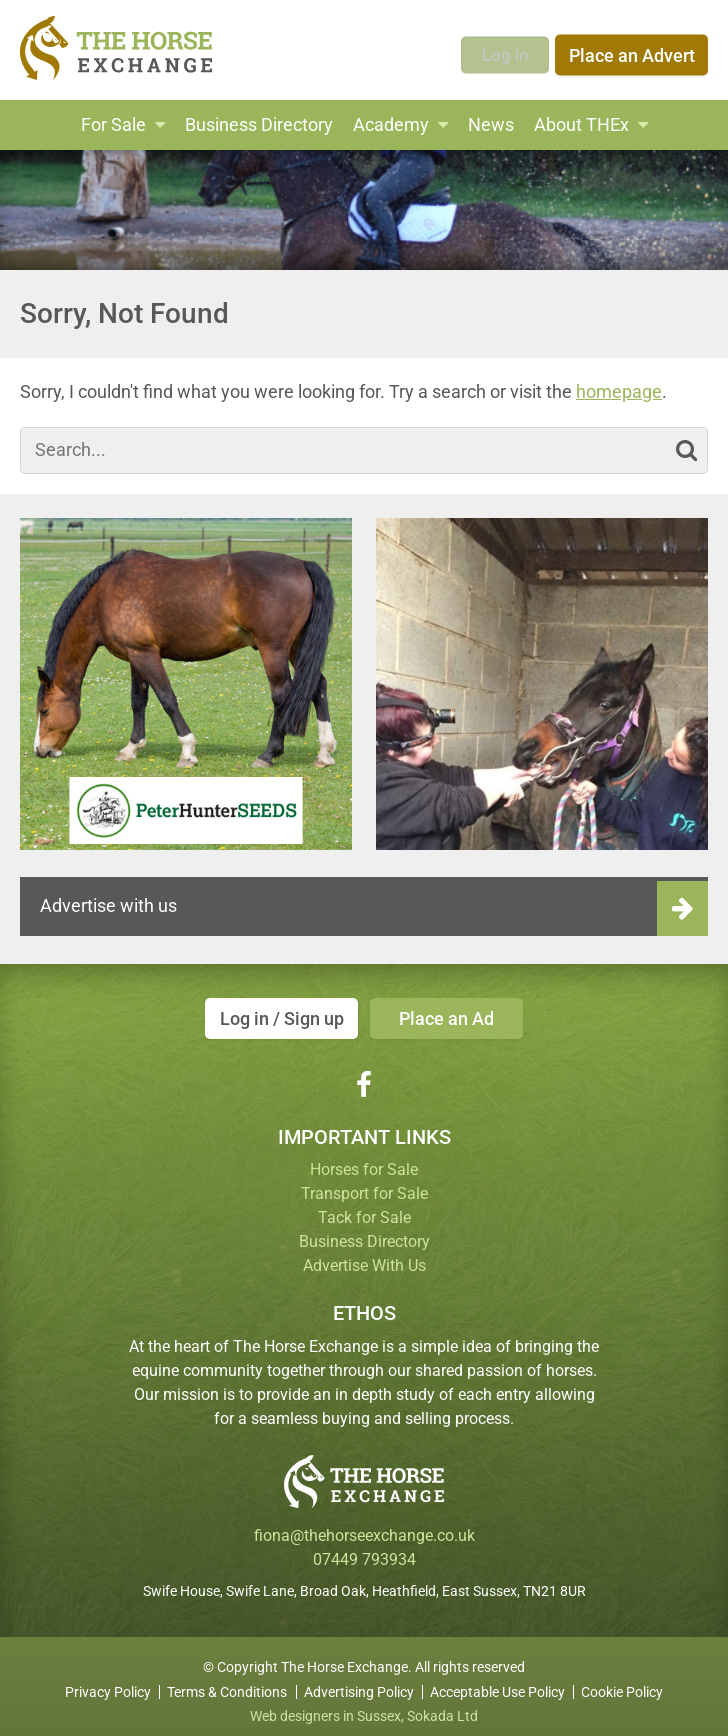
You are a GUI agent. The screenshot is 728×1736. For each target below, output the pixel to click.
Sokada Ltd (442, 1708)
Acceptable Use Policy (497, 1684)
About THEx (581, 124)
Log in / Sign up (277, 1018)
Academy (391, 124)
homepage (619, 391)
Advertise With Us (364, 1257)
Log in (504, 49)
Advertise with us (108, 905)
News (491, 124)
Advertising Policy (359, 1684)
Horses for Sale (364, 1161)
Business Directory (259, 124)
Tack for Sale (364, 1209)
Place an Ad (451, 1018)
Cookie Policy (622, 1684)
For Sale (113, 124)
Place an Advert (632, 49)
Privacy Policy (108, 1684)
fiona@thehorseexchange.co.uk (364, 1527)
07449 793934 (364, 1551)
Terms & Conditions (227, 1684)
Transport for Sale (364, 1185)
